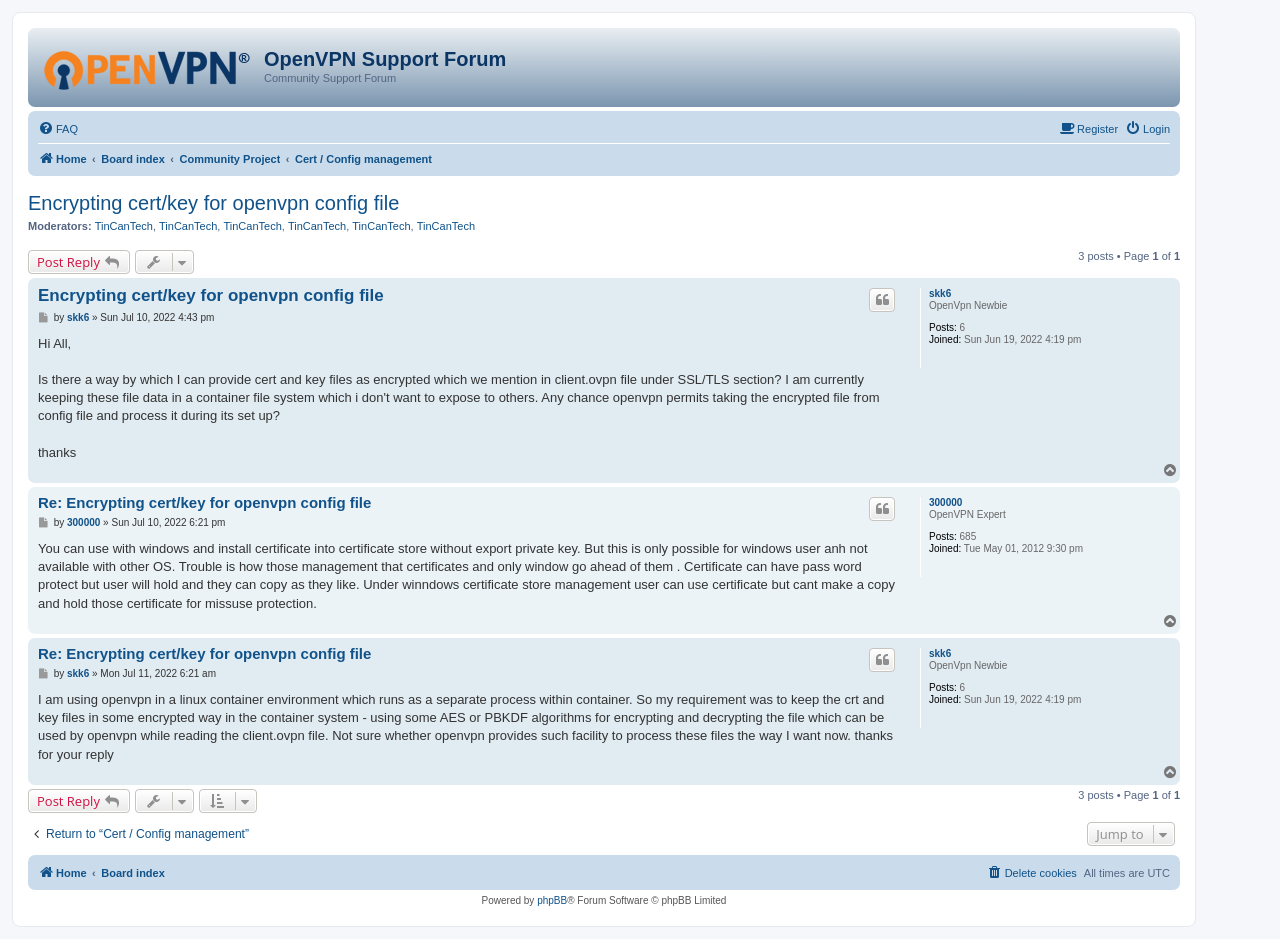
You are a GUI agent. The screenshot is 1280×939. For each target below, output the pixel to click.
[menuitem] (58, 129)
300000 (945, 502)
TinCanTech (124, 226)
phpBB (552, 900)
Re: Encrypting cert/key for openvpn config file (204, 502)
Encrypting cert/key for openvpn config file (213, 203)
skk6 (940, 293)
